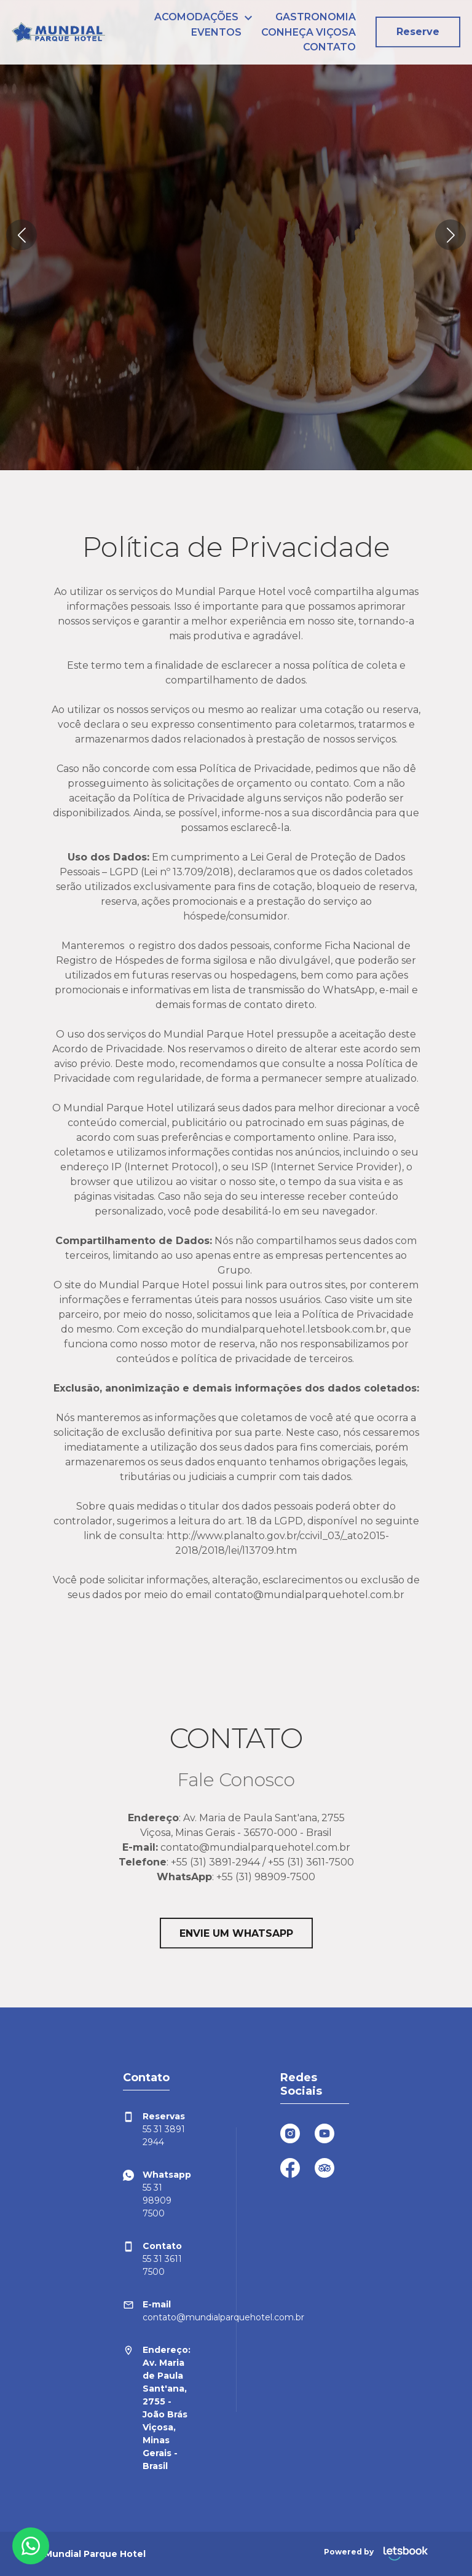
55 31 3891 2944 (154, 2129)
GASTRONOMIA (315, 17)
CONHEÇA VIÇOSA (308, 32)
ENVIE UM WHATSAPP (236, 1933)
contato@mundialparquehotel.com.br (157, 2310)
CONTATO (329, 47)
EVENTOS (216, 32)
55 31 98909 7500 (157, 2193)
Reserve (417, 31)
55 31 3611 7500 (152, 2258)
